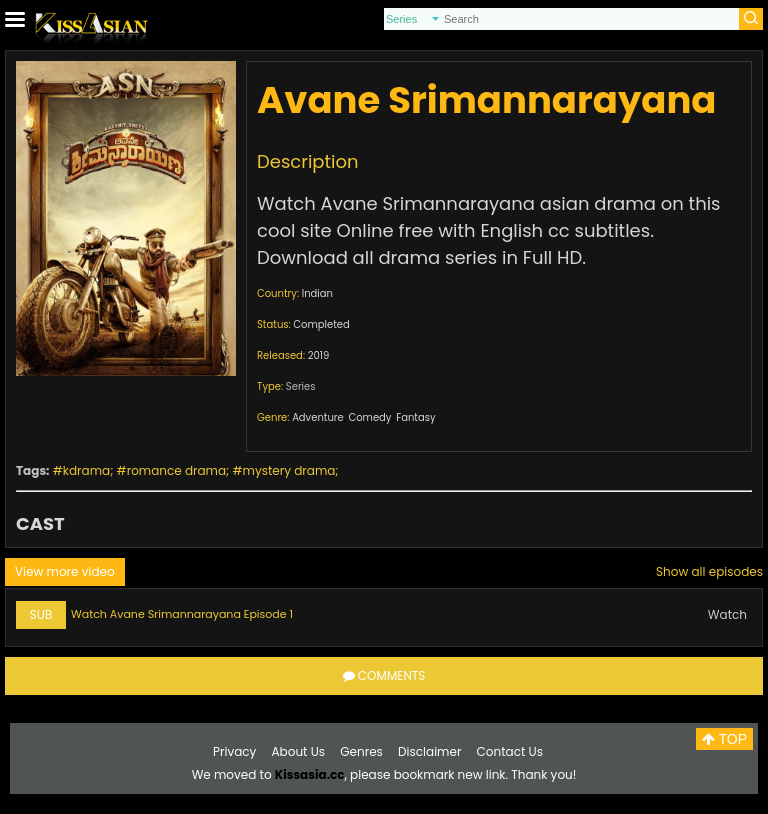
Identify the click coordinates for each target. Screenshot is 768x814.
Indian (317, 293)
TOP (724, 739)
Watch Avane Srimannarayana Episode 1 (182, 614)
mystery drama (289, 470)
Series (301, 386)
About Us (299, 751)
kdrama (86, 470)
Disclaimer (429, 751)
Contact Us (510, 751)
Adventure (318, 417)
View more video (65, 571)
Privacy (234, 751)
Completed (321, 324)
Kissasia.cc (310, 774)
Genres (361, 751)
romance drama (176, 470)
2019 (319, 355)
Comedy (369, 417)
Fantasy (415, 417)
